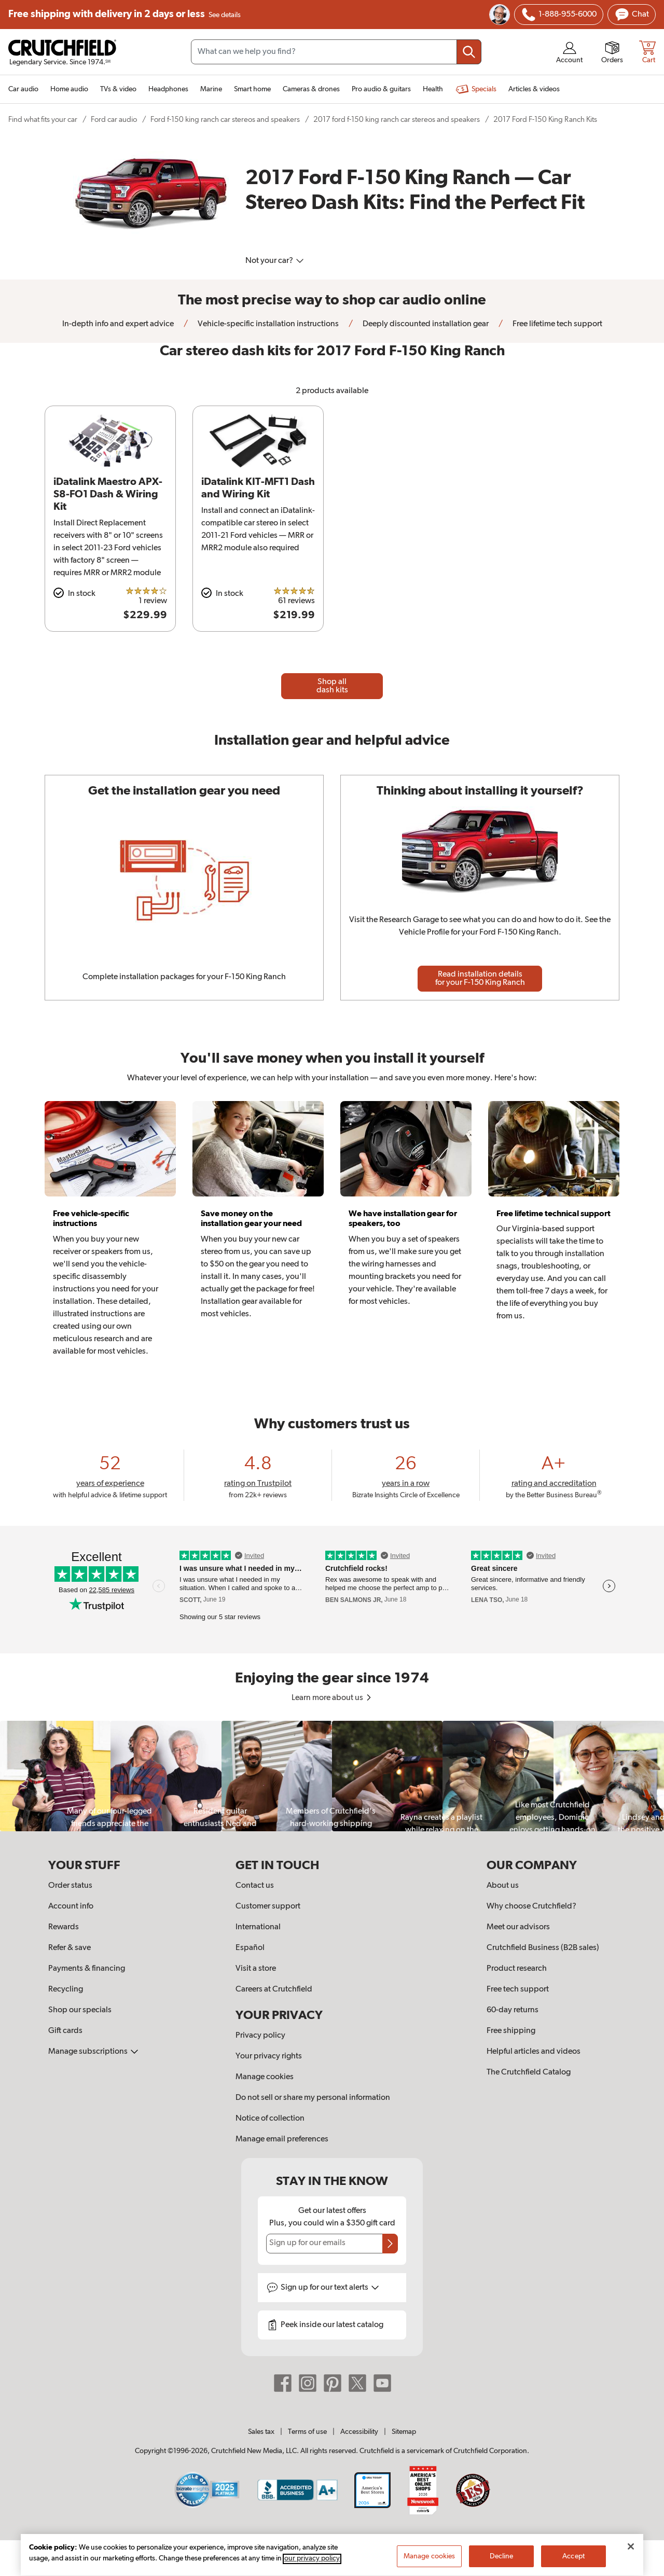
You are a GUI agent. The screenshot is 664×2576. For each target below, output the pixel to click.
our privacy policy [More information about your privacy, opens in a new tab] (312, 2571)
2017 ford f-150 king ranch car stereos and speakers (396, 119)
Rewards (63, 1927)
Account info (70, 1906)
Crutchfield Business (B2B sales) (543, 1948)
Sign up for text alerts (330, 2287)
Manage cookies (265, 2077)
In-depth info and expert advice (118, 324)
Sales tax (261, 2431)
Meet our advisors (518, 1927)
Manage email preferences (282, 2139)
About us (503, 1886)
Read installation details (479, 978)
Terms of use (307, 2431)
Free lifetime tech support (556, 324)
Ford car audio (114, 119)
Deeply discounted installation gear (425, 324)
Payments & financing (86, 1969)
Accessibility (359, 2431)
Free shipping (124, 14)
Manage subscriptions (93, 2052)
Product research (517, 1969)
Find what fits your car (42, 119)
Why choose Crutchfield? (531, 1906)
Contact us (255, 1886)
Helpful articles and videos (533, 2052)
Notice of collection (270, 2118)
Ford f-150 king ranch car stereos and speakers (225, 119)
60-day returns (512, 2010)
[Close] (631, 2559)
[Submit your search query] (469, 51)
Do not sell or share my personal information (313, 2098)
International (258, 1927)
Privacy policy (260, 2035)
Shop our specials (80, 2010)
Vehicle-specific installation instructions (267, 324)
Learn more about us (332, 1698)
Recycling (65, 1989)
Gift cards (65, 2031)
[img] (528, 14)
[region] (332, 1776)
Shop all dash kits (332, 686)
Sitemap (404, 2431)
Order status (70, 1886)
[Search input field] (336, 51)
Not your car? (274, 261)
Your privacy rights (269, 2056)
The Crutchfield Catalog (529, 2072)
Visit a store (256, 1969)
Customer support (268, 1906)
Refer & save (69, 1948)
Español (250, 1948)
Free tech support (518, 1989)
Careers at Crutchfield (274, 1989)
